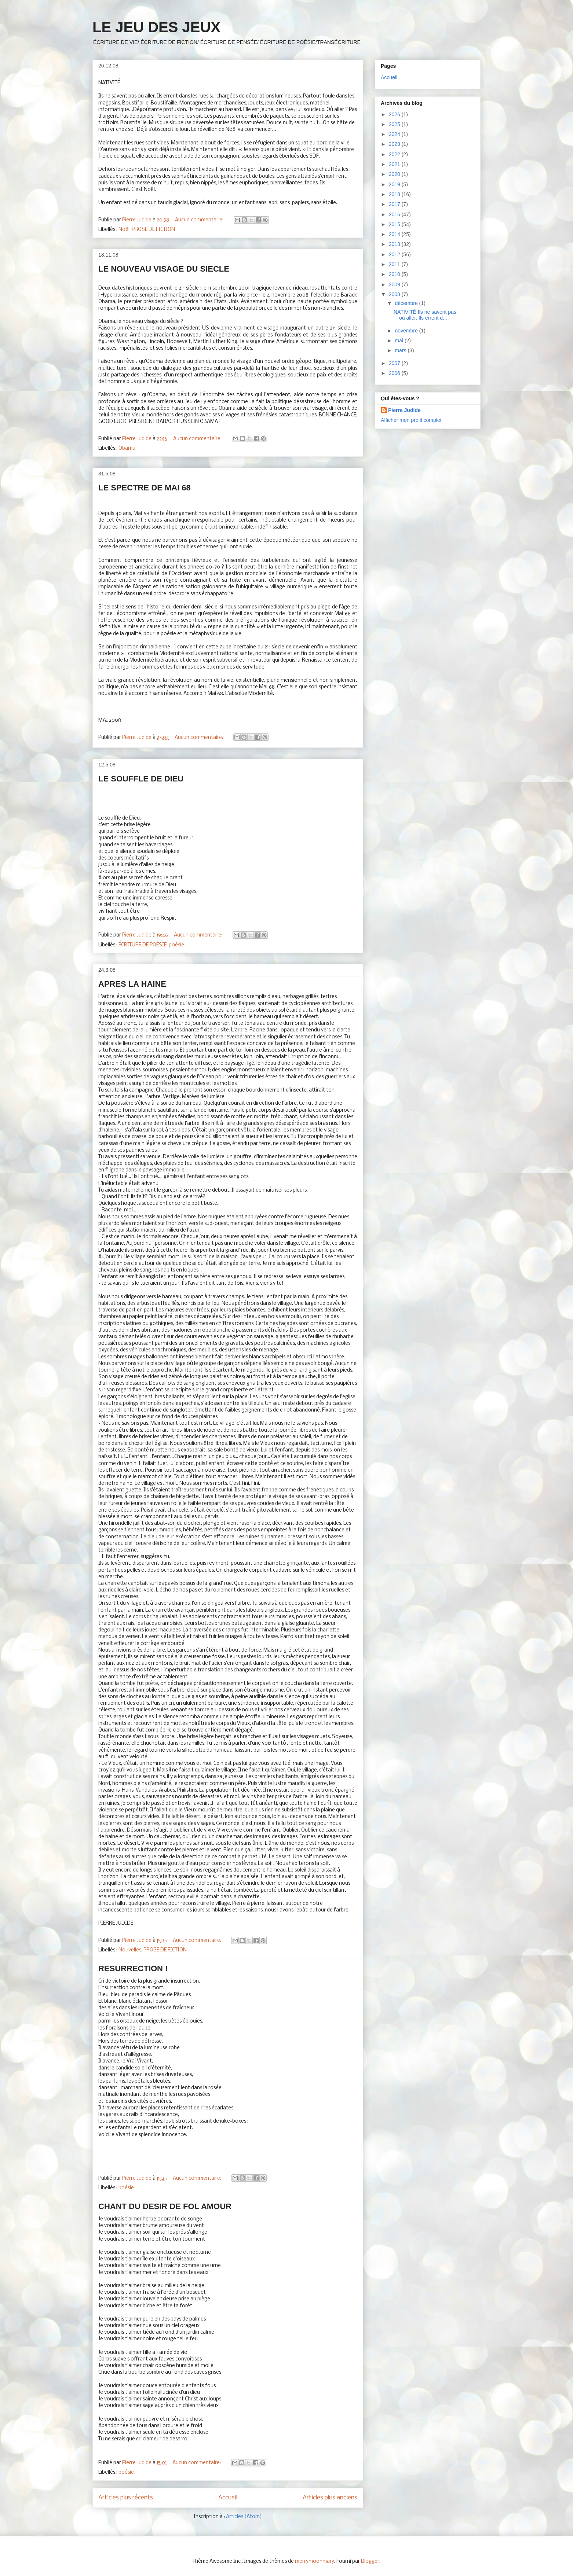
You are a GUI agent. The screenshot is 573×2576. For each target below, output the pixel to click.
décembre (407, 303)
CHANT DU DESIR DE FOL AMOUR (164, 2206)
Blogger (370, 2561)
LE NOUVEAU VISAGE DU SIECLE (163, 268)
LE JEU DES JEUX (156, 27)
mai (399, 340)
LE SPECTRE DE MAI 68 (144, 487)
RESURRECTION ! (133, 1968)
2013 (395, 244)
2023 (395, 144)
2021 (395, 164)
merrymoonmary (314, 2561)
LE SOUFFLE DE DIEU (140, 778)
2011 (395, 264)
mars (401, 350)
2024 (395, 134)
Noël (123, 229)
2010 (395, 274)
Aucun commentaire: (200, 220)
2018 (395, 194)
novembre (407, 331)
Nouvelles (129, 1950)
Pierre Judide (404, 410)
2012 (395, 254)
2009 (395, 284)
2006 (395, 373)
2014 (395, 234)
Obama (126, 448)
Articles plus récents (125, 2498)
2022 (395, 154)
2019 (395, 184)
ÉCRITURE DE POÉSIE (142, 945)
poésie (176, 945)
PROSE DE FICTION (153, 229)
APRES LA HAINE (132, 984)
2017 (395, 204)
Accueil (227, 2498)
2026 (395, 114)
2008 (395, 294)
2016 (395, 214)
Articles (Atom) (244, 2517)
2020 (395, 174)
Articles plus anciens (330, 2498)
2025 (395, 124)
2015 (395, 224)
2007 (395, 363)
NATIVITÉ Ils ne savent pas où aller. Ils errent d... (425, 315)
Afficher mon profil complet (411, 420)
